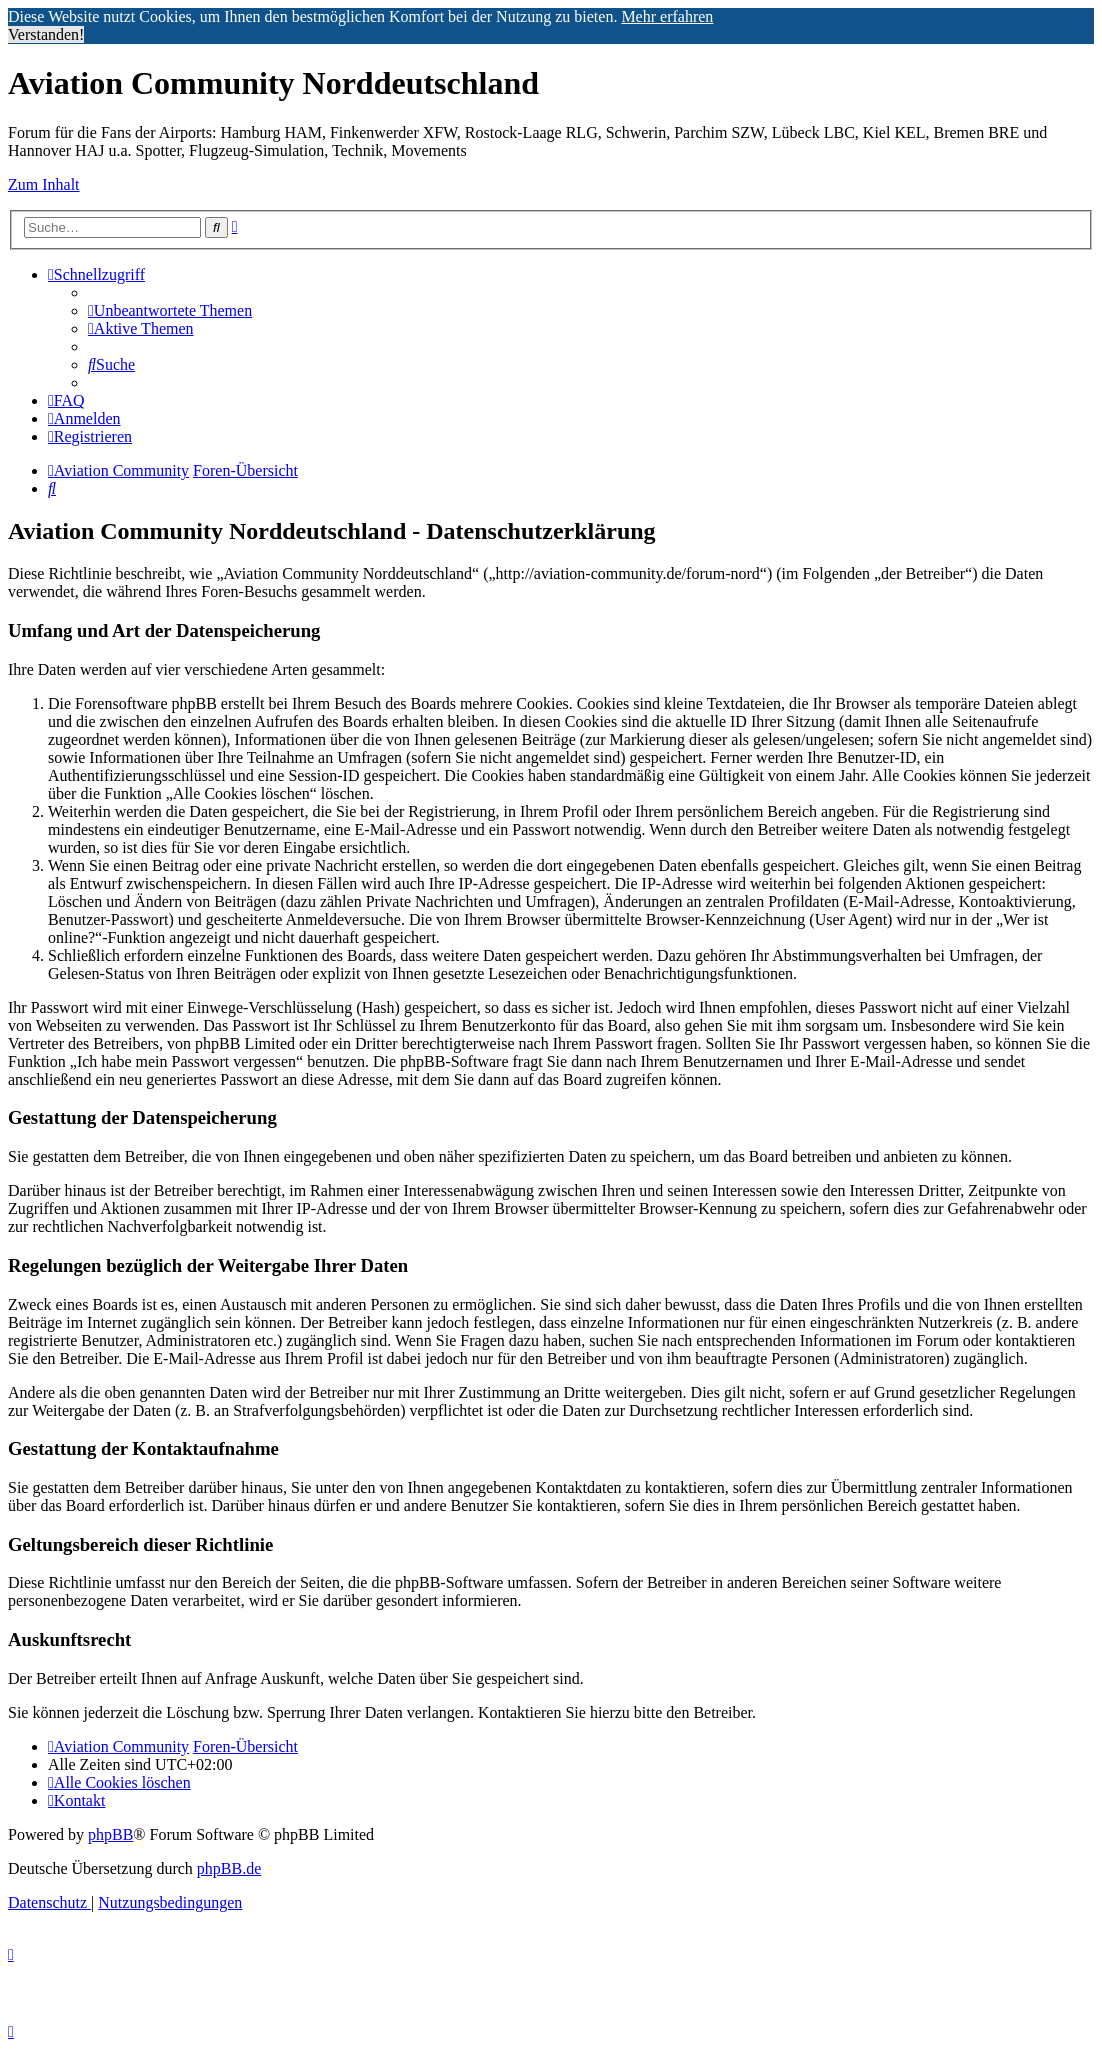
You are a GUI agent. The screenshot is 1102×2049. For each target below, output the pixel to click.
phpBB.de (229, 1868)
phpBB (110, 1834)
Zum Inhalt (44, 184)
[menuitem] (170, 310)
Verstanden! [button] (46, 34)
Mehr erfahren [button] (667, 16)
